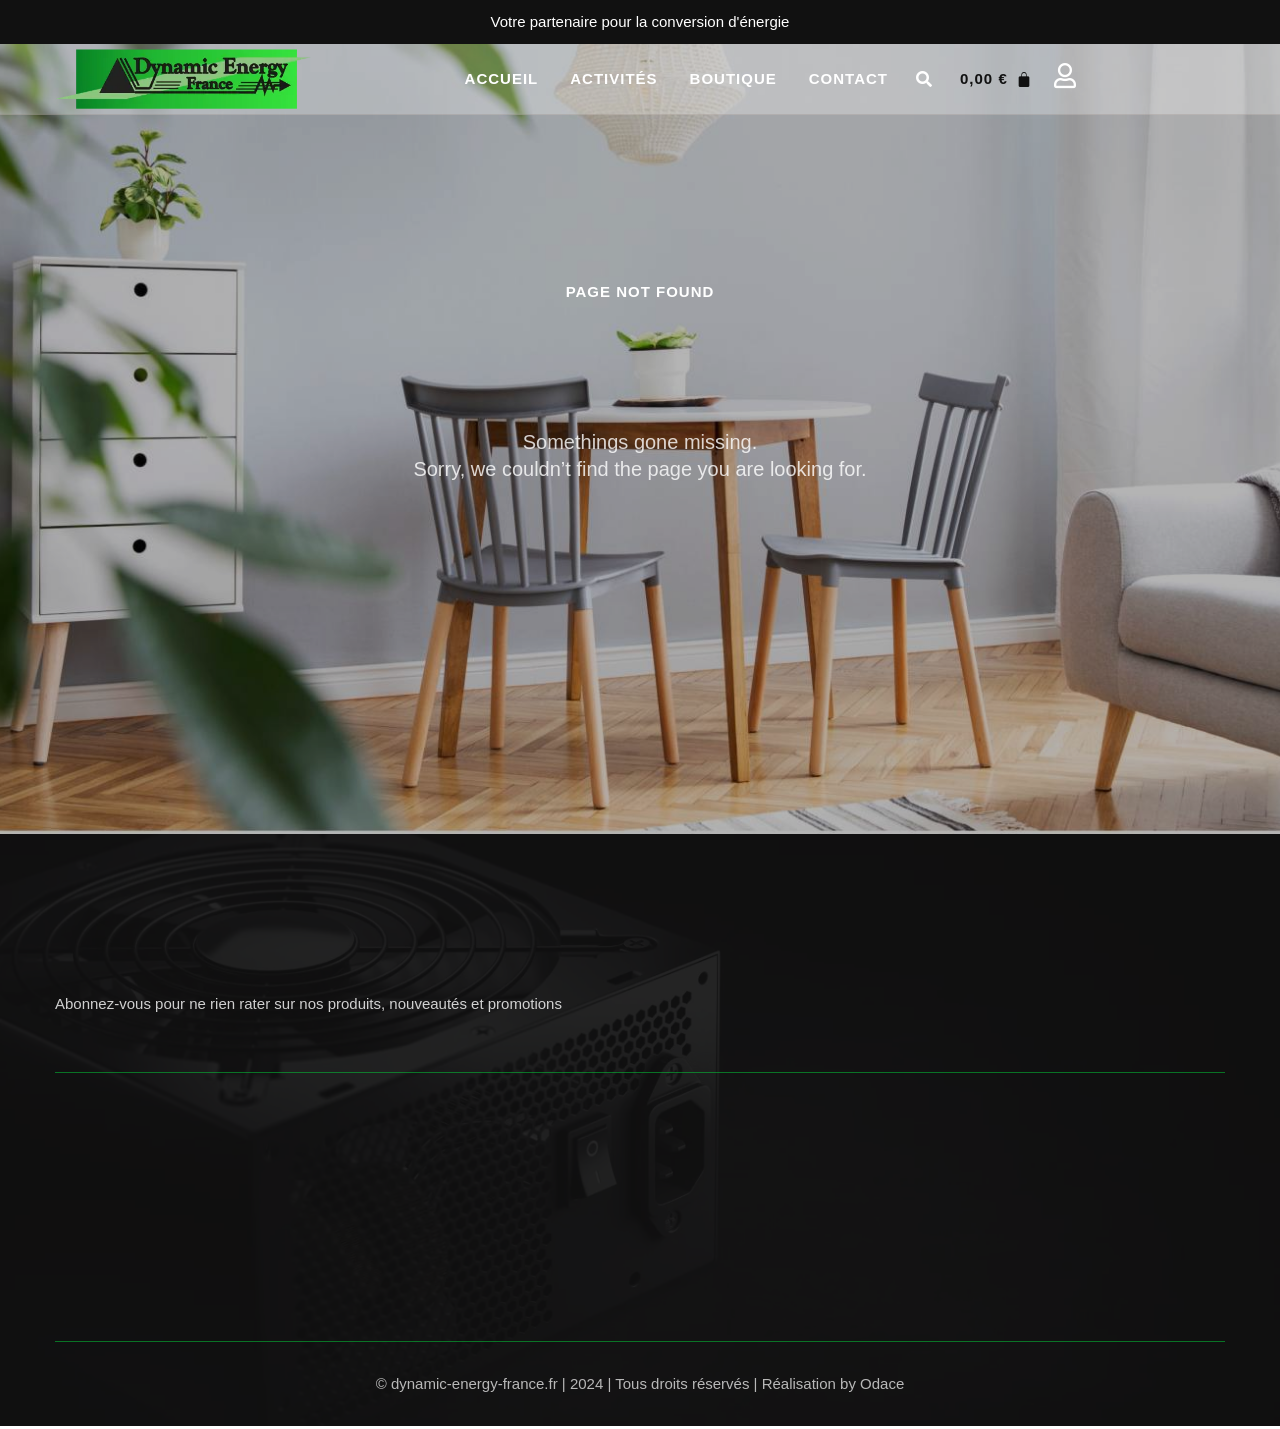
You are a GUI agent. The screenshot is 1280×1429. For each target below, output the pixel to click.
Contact (848, 78)
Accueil (502, 78)
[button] (924, 79)
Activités (613, 78)
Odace (882, 1386)
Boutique (733, 78)
